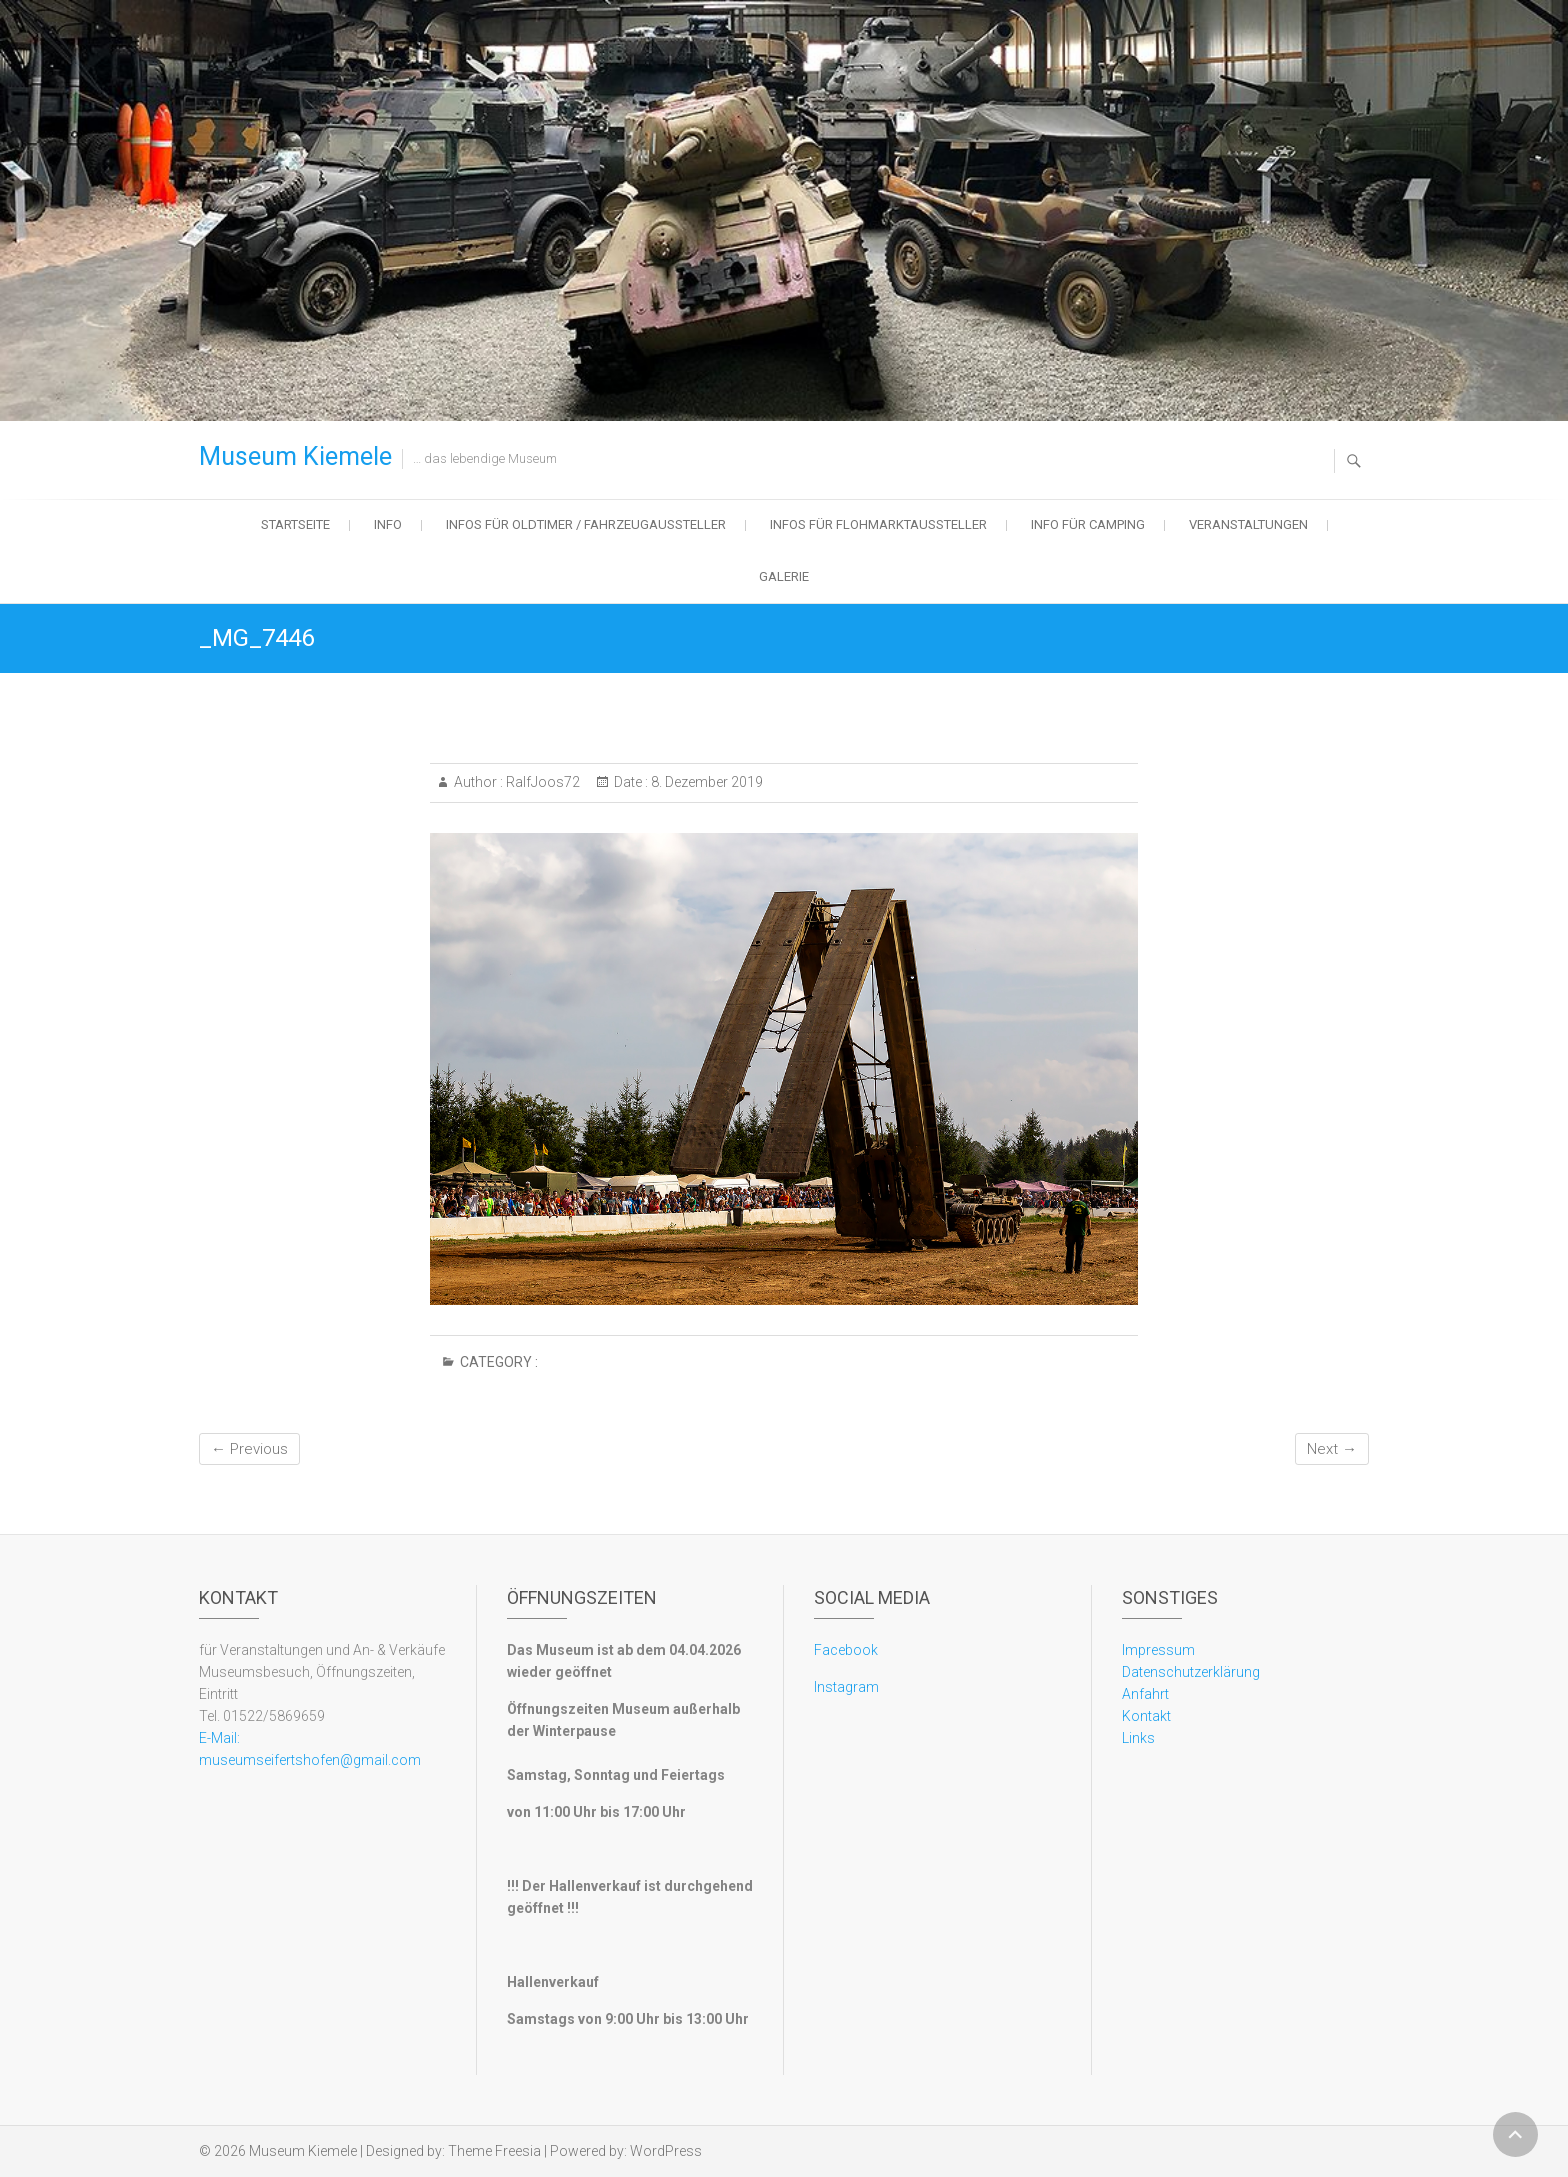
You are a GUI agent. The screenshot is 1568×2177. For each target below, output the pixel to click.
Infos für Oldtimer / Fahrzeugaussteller (586, 524)
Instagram (846, 1687)
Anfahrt (1145, 1694)
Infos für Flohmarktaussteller (878, 524)
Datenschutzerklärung (1191, 1672)
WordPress (666, 2151)
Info (388, 524)
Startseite (295, 524)
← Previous (249, 1449)
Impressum (1158, 1650)
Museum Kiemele (295, 456)
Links (1138, 1738)
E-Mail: (219, 1738)
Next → (1332, 1449)
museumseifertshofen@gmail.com (310, 1760)
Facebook (846, 1650)
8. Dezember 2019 (705, 782)
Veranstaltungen (1248, 524)
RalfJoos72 (541, 782)
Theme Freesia (494, 2151)
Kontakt (1146, 1716)
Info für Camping (1088, 524)
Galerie (784, 576)
